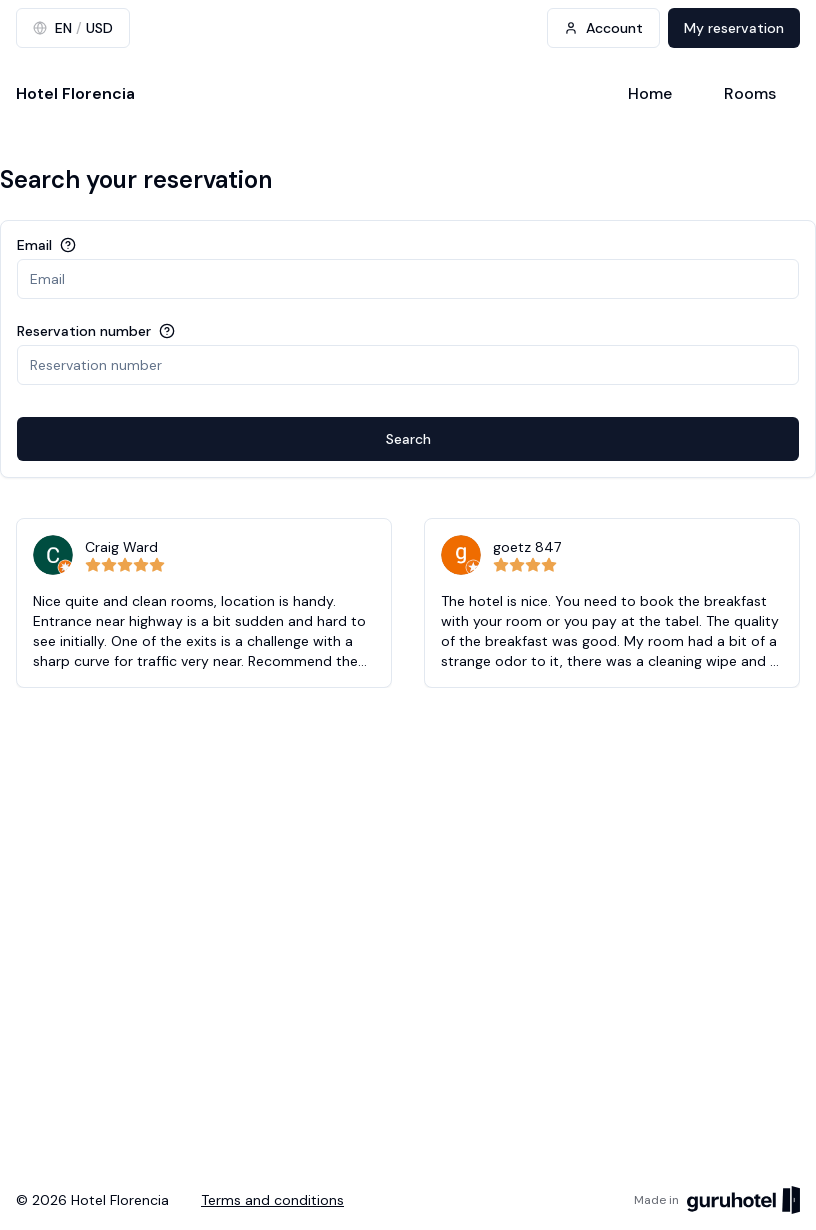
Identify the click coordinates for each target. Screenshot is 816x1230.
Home (650, 93)
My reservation (734, 28)
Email (34, 245)
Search (408, 439)
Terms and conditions (272, 1200)
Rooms (750, 93)
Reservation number (84, 331)
